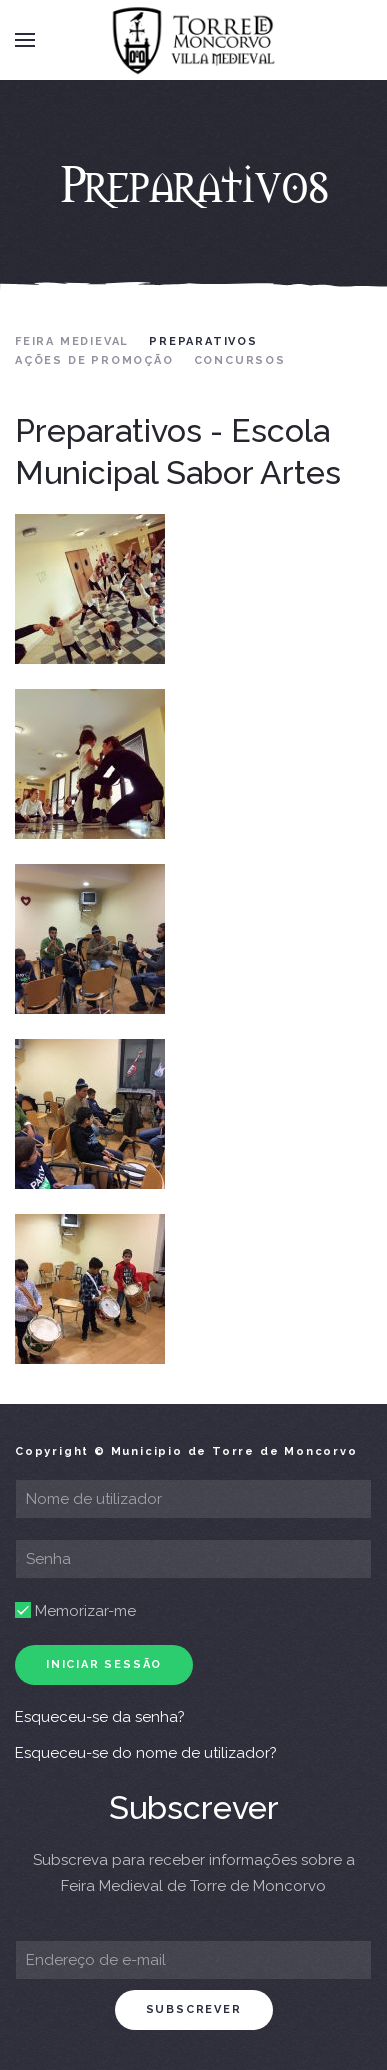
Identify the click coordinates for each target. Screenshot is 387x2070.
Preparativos (203, 341)
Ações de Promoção (94, 360)
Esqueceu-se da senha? (100, 1717)
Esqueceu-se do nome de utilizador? (146, 1753)
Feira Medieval (72, 341)
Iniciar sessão (104, 1664)
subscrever (194, 2009)
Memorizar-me (75, 1611)
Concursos (240, 360)
